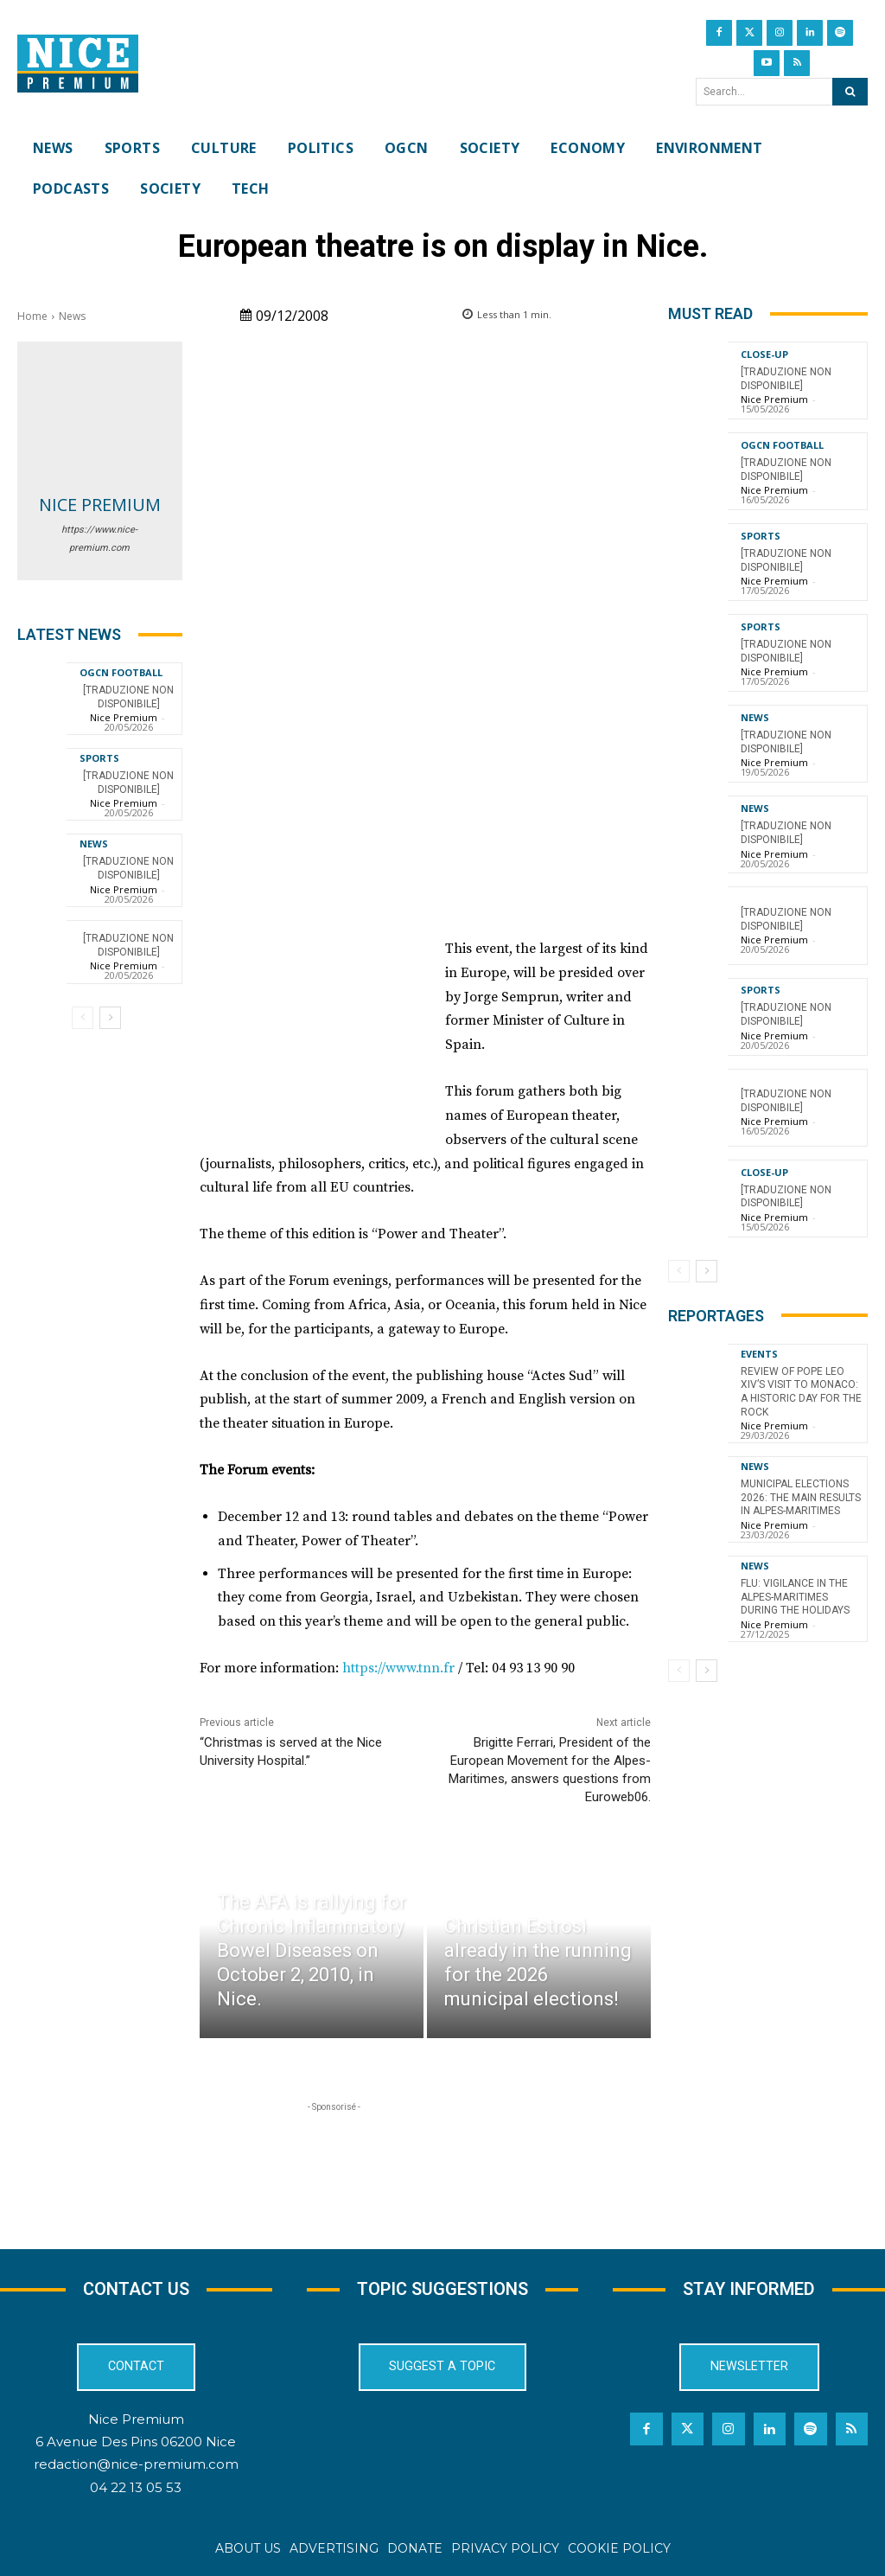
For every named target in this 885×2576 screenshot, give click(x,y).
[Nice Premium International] (77, 64)
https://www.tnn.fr (398, 1668)
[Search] (850, 91)
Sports (99, 758)
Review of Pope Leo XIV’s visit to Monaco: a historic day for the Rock (801, 1391)
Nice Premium (100, 504)
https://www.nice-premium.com (99, 538)
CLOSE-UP (764, 354)
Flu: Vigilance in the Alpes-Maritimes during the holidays (795, 1596)
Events (759, 1353)
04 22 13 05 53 (135, 2486)
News (72, 316)
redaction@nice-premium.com (136, 2464)
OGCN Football (121, 672)
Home (32, 316)
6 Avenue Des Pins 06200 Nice (135, 2441)
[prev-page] (82, 1018)
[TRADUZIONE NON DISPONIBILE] (128, 868)
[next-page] (110, 1018)
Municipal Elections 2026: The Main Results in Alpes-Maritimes (801, 1497)
